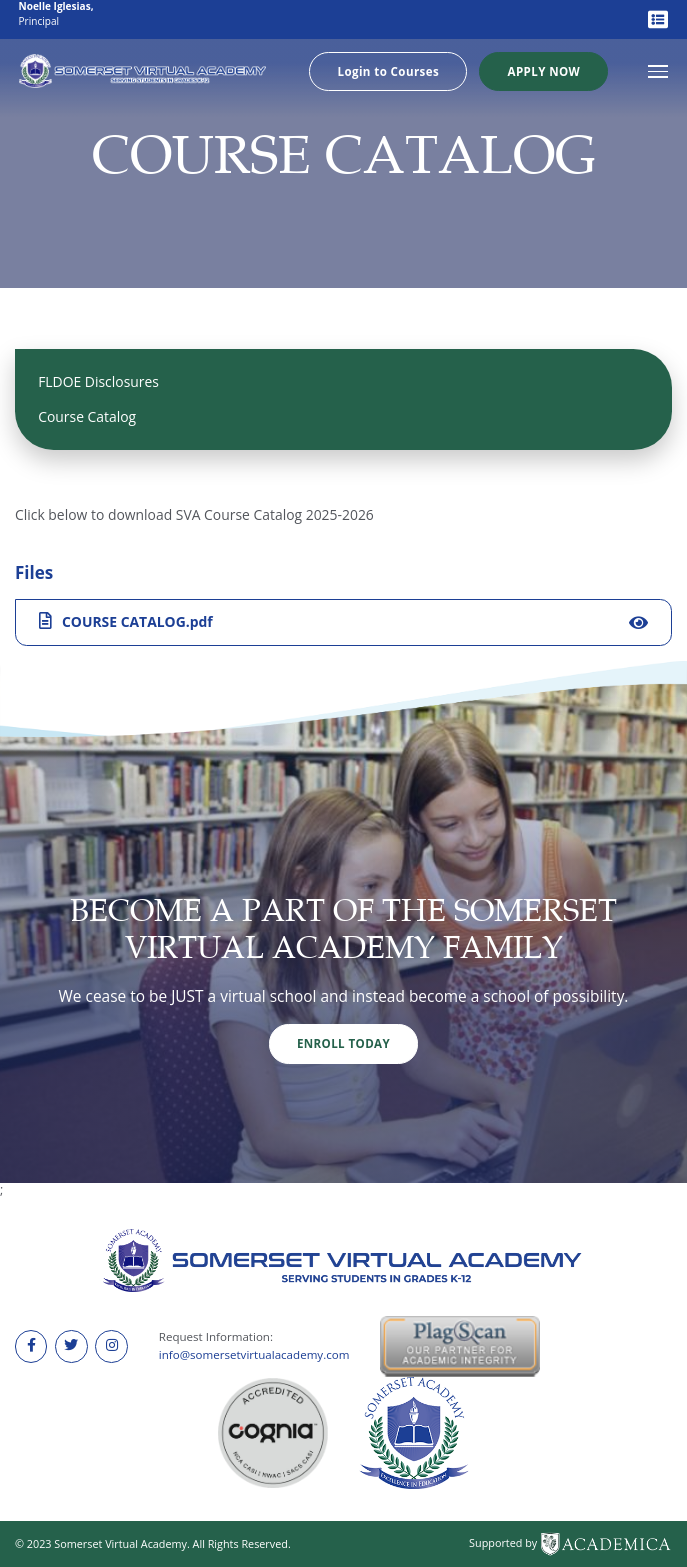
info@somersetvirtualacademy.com (254, 1354)
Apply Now (544, 71)
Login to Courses (389, 71)
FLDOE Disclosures (98, 381)
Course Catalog (87, 416)
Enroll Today (343, 1043)
